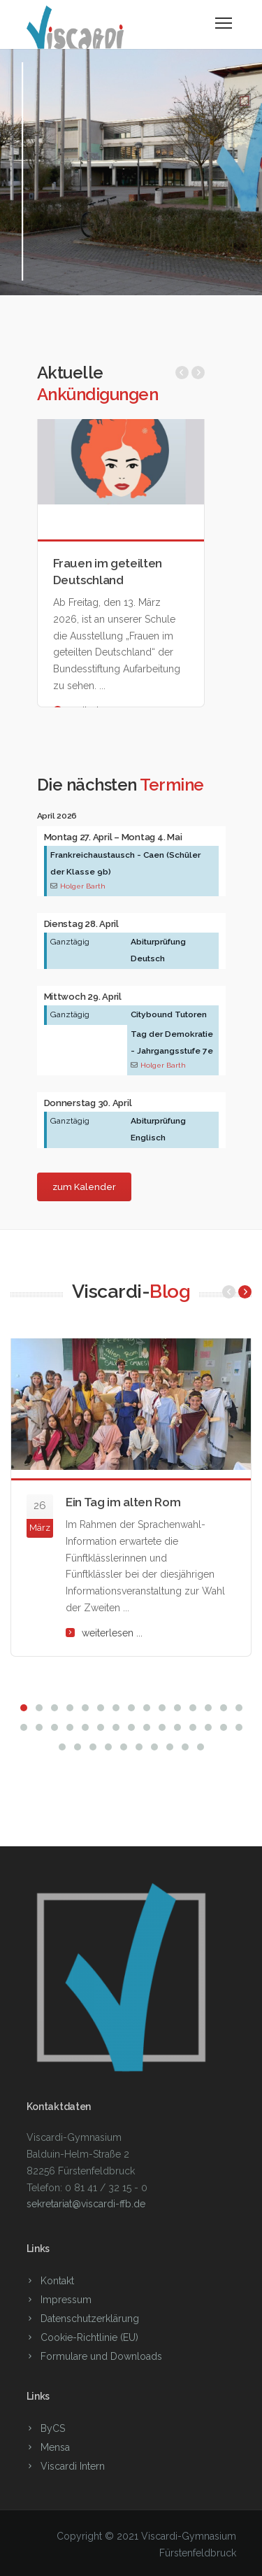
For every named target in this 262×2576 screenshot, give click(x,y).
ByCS (53, 2428)
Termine (172, 784)
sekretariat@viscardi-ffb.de (86, 2203)
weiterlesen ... (112, 1633)
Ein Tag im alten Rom (123, 1502)
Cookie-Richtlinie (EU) (89, 2337)
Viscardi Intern (73, 2466)
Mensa (55, 2447)
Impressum (66, 2299)
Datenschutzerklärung (90, 2318)
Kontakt (57, 2280)
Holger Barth (82, 886)
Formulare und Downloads (101, 2356)
